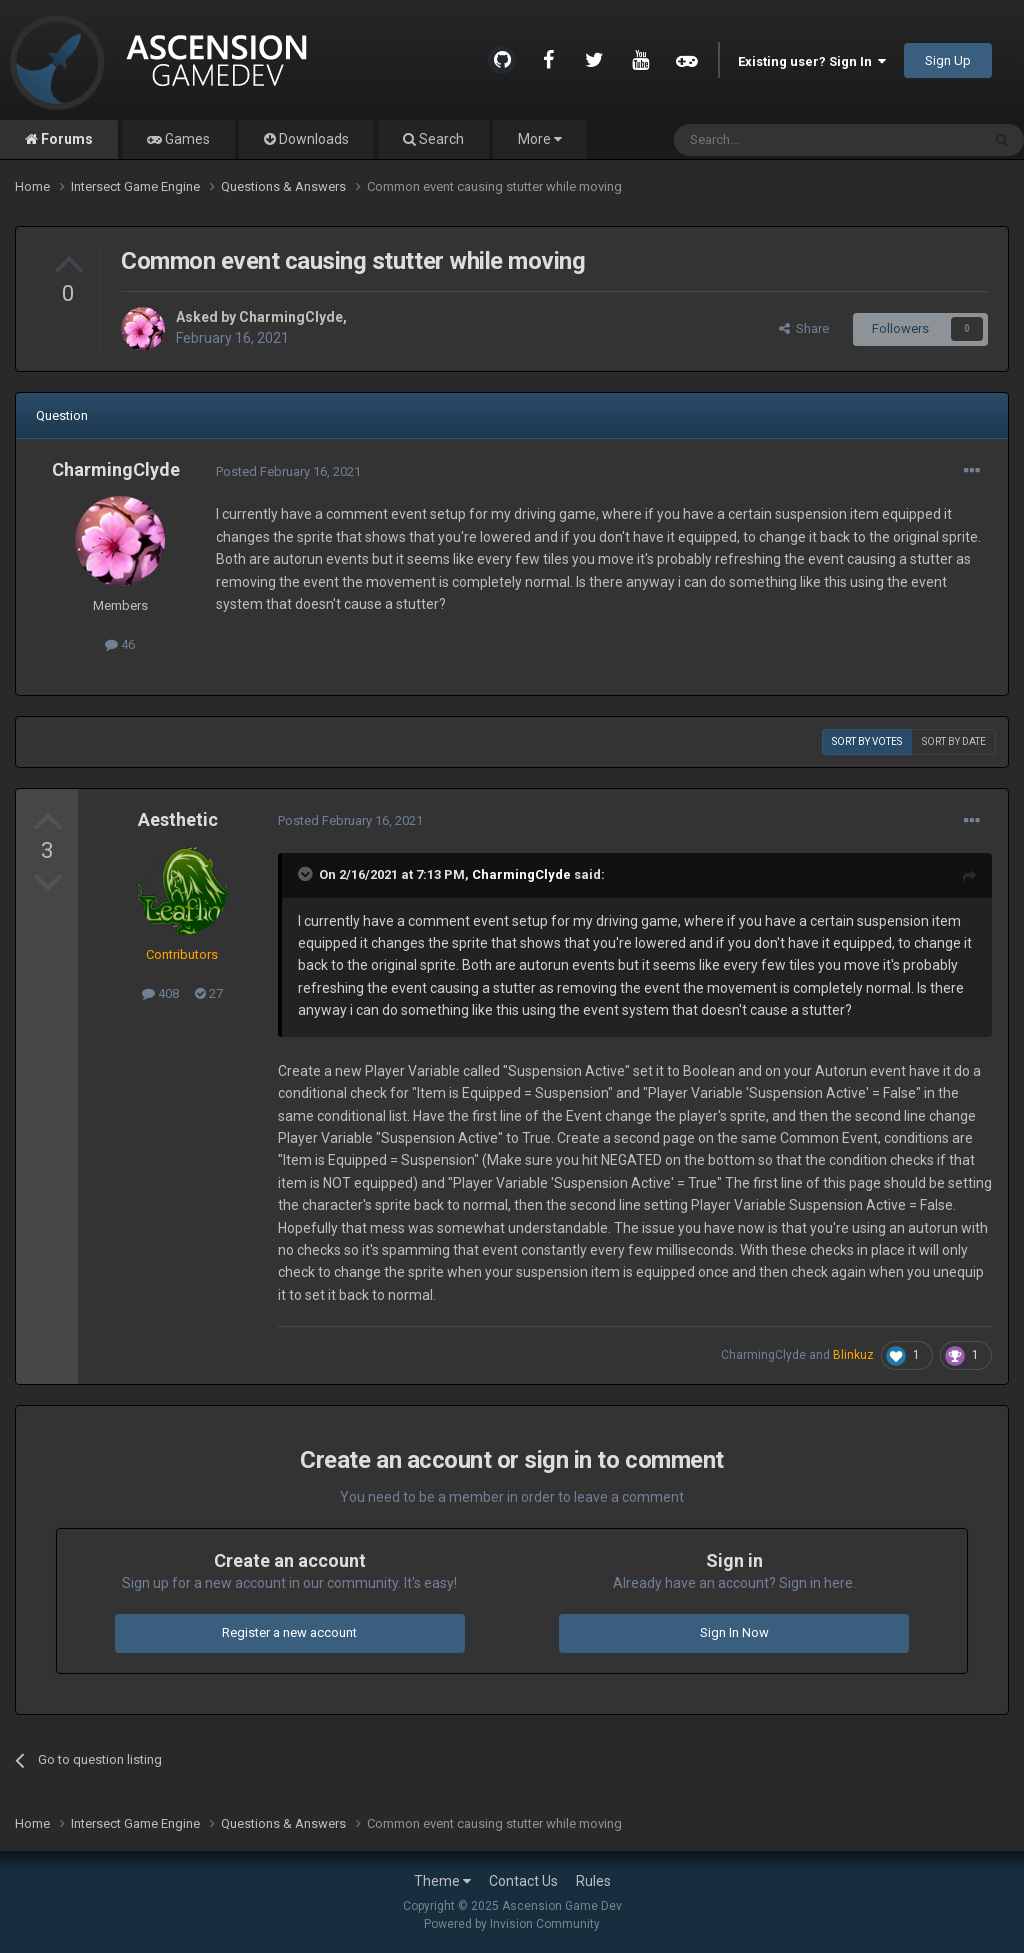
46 (120, 644)
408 (160, 993)
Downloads (312, 139)
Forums (65, 139)
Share (804, 328)
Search (440, 139)
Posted (288, 471)
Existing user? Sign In (812, 61)
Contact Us (523, 1881)
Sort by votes (867, 741)
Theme (442, 1881)
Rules (593, 1881)
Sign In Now (734, 1632)
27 (209, 993)
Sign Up (948, 60)
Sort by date (954, 741)
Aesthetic (178, 819)
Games (186, 139)
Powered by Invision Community (512, 1924)
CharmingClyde (291, 317)
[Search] (779, 140)
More (540, 139)
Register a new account (289, 1632)
